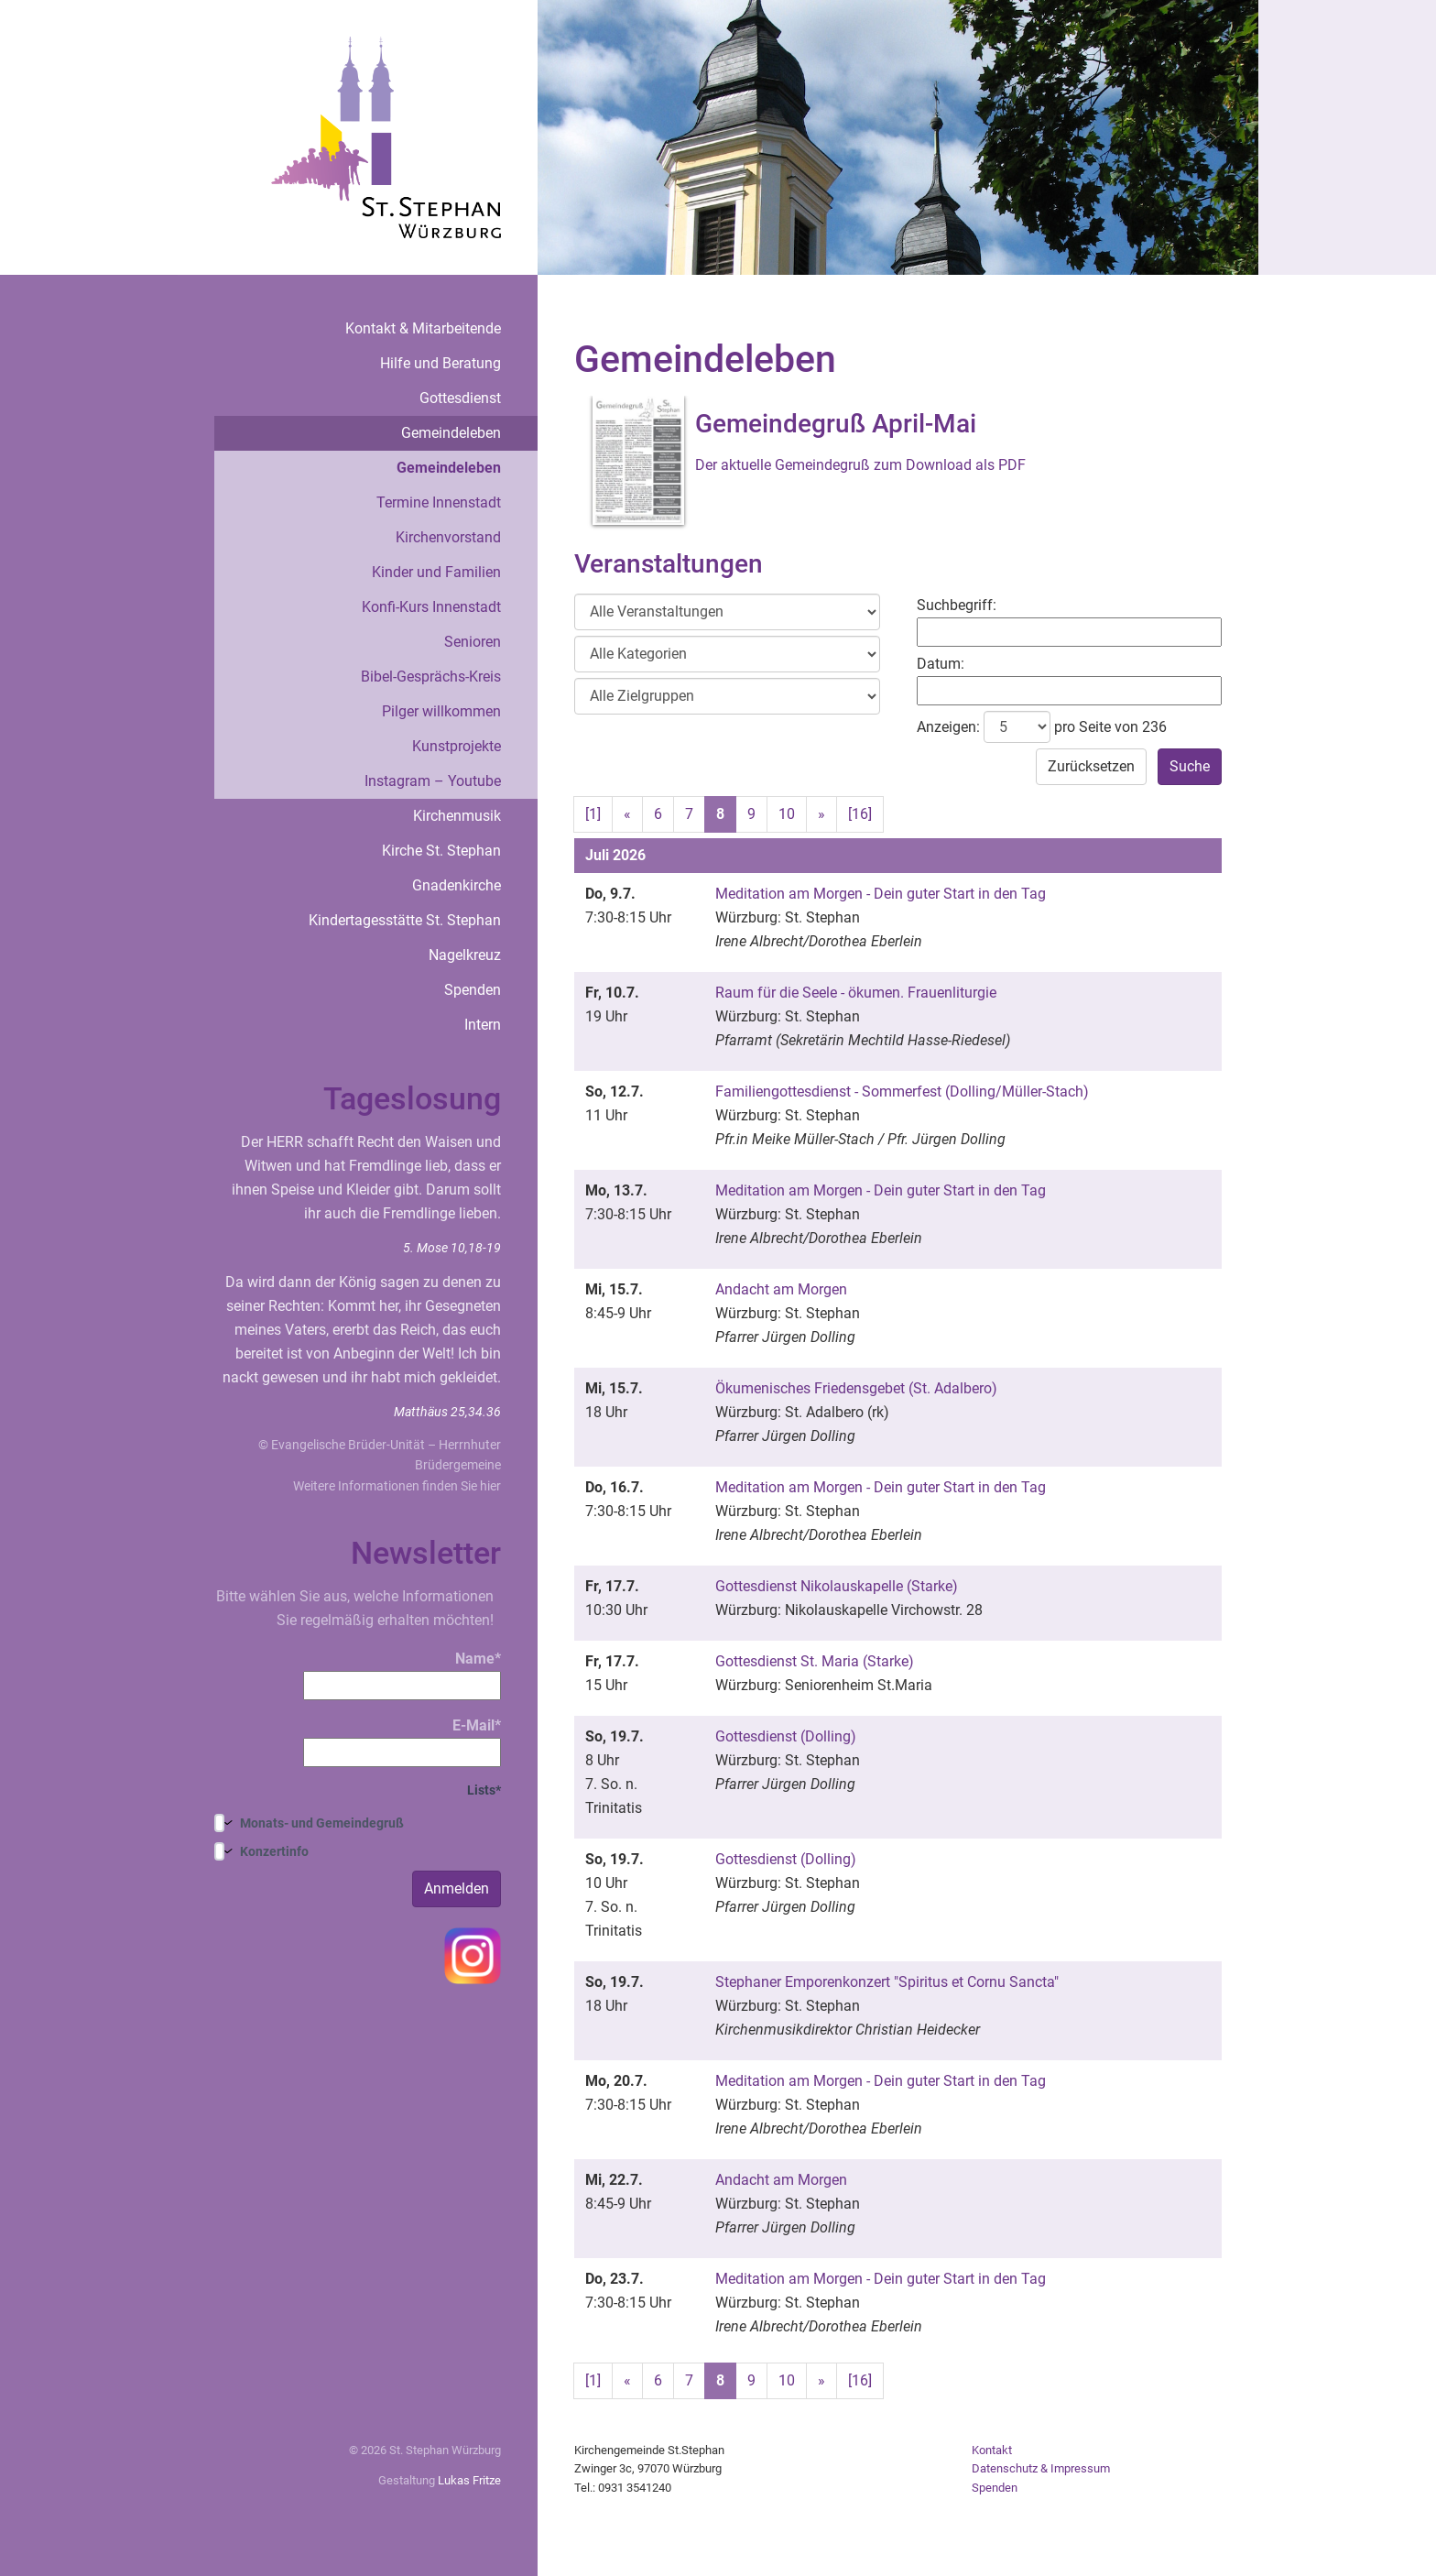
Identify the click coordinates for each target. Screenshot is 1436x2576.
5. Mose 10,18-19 (452, 1247)
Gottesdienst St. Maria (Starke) (814, 1661)
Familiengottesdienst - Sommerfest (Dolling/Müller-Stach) (902, 1091)
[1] (593, 814)
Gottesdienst (460, 398)
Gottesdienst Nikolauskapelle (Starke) (836, 1586)
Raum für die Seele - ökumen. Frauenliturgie (855, 992)
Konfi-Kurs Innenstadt (431, 607)
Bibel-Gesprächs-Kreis (431, 676)
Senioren (472, 641)
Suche (1189, 766)
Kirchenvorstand (448, 537)
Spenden (472, 990)
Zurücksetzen (1091, 766)
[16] (860, 814)
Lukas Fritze (469, 2480)
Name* (402, 1675)
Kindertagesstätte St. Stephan (405, 920)
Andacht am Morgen (781, 1289)
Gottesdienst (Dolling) (785, 1736)
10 (786, 814)
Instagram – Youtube (432, 781)
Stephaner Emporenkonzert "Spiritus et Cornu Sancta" (887, 1982)
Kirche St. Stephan (441, 850)
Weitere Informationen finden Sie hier (397, 1486)
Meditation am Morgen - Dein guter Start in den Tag (880, 893)
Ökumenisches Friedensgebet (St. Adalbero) (856, 1388)
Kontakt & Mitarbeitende (423, 328)
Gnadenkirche (456, 885)
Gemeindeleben (451, 433)
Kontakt (992, 2450)
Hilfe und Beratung (440, 363)
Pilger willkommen (441, 711)
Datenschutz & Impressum (1041, 2468)
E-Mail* (402, 1742)
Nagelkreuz (465, 955)
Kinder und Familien (436, 572)
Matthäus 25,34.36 (447, 1411)
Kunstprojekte (456, 746)
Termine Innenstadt (438, 502)
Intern (482, 1024)
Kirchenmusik (457, 815)
